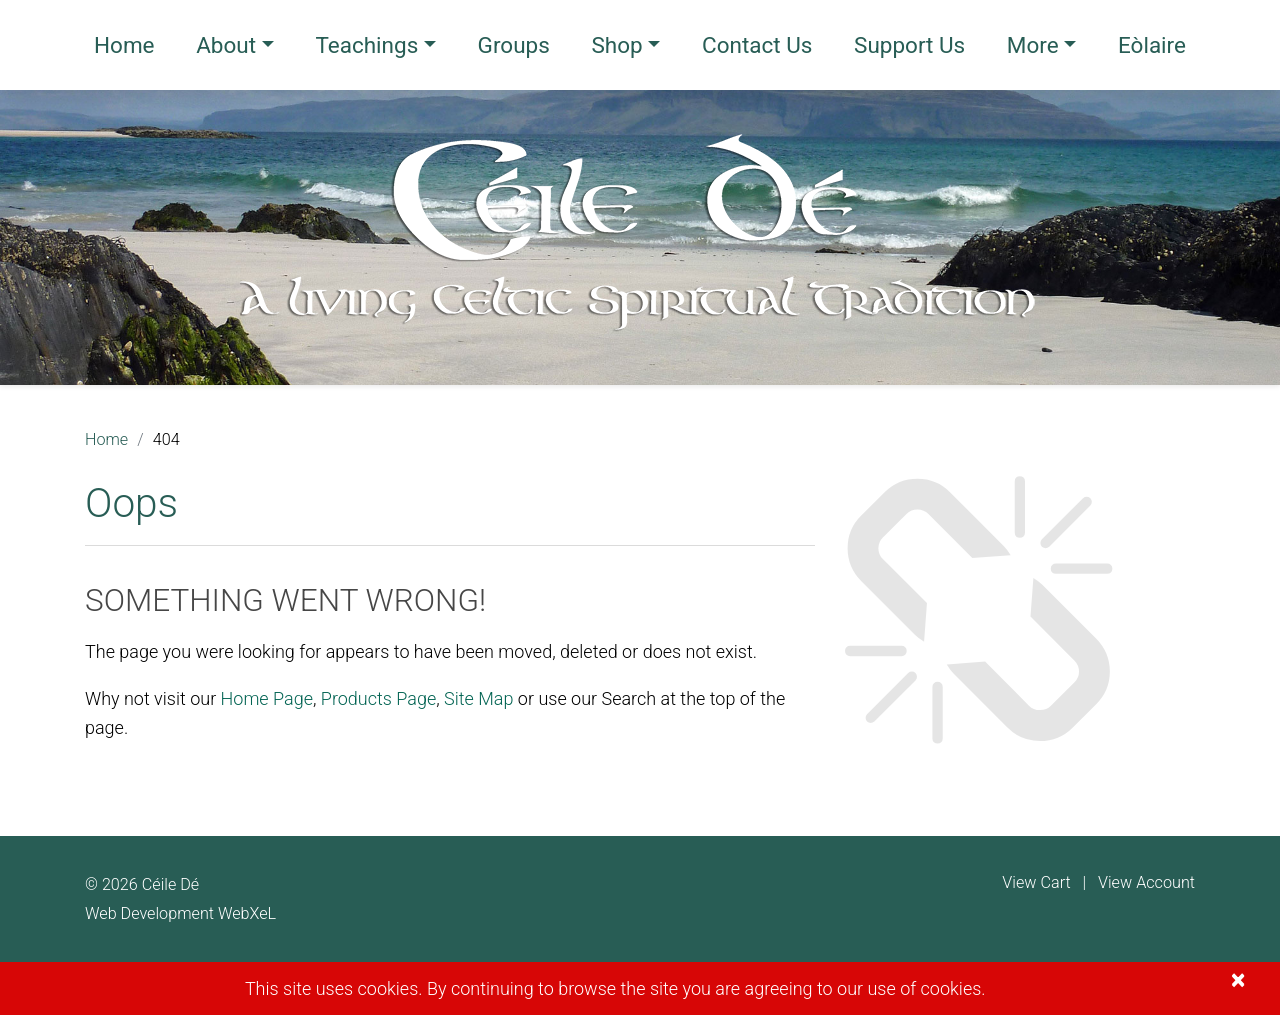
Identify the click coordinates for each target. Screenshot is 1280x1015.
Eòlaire (1152, 45)
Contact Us (757, 45)
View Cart (1036, 882)
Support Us (909, 45)
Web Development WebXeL (180, 913)
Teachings (366, 45)
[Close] (1238, 980)
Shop (616, 45)
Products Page (378, 698)
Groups (514, 45)
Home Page (267, 698)
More (1033, 45)
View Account (1146, 882)
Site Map (478, 698)
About (226, 45)
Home (124, 45)
